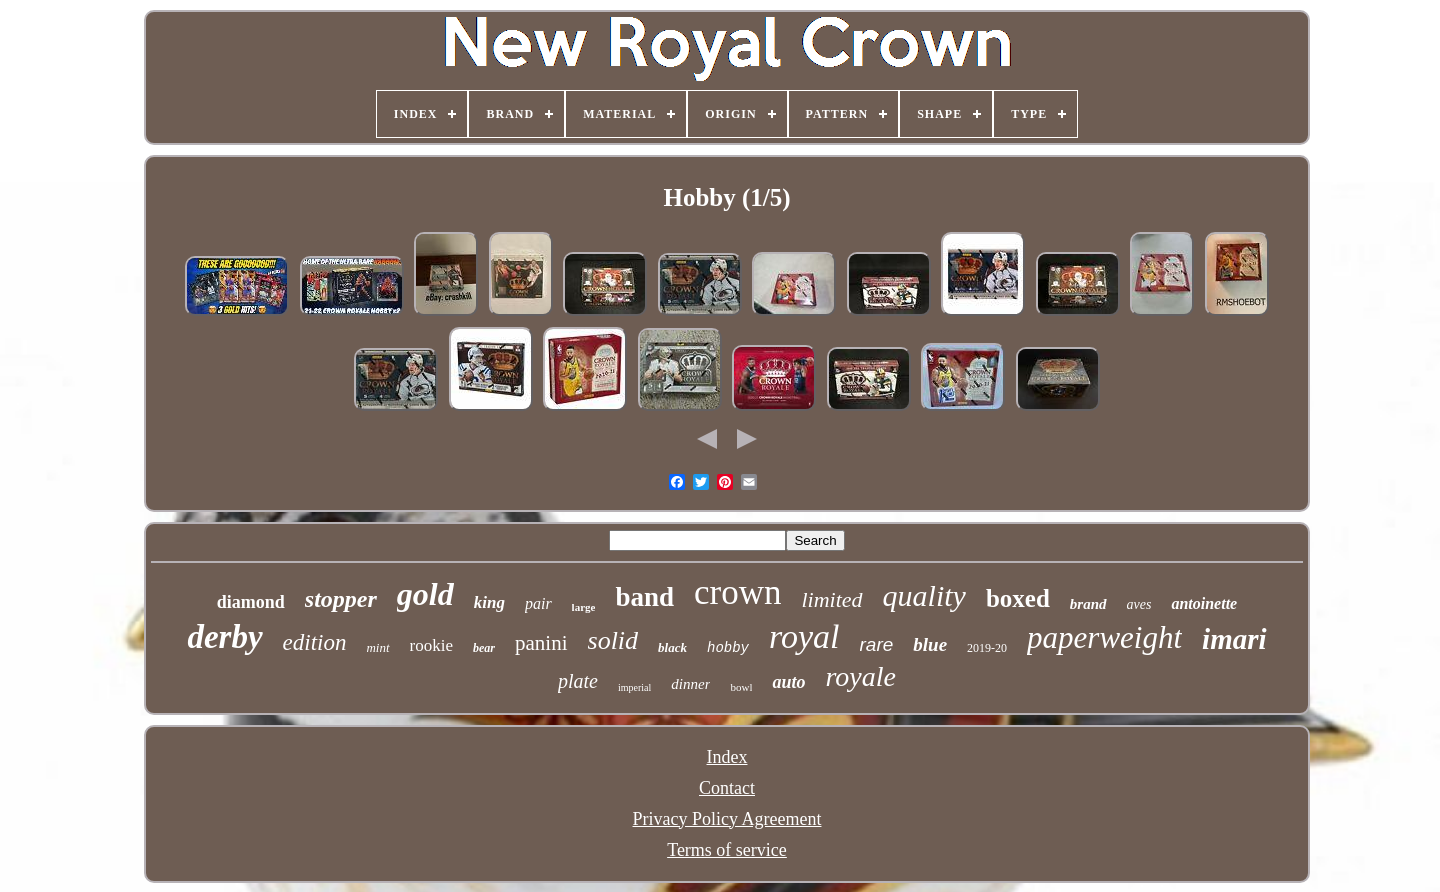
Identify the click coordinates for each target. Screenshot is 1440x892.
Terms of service (727, 850)
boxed (1018, 598)
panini (541, 643)
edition (315, 642)
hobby (728, 648)
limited (831, 599)
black (672, 647)
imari (1234, 639)
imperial (634, 687)
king (489, 602)
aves (1139, 604)
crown (737, 592)
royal (804, 636)
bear (484, 648)
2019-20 (987, 648)
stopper (341, 599)
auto (788, 682)
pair (538, 603)
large (584, 607)
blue (930, 644)
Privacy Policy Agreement (727, 819)
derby (224, 637)
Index (727, 757)
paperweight (1104, 637)
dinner (690, 684)
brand (1088, 604)
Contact (727, 788)
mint (377, 647)
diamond (251, 602)
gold (425, 594)
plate (578, 681)
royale (861, 676)
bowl (741, 687)
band (644, 597)
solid (613, 640)
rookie (431, 645)
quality (924, 595)
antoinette (1204, 603)
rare (877, 644)
